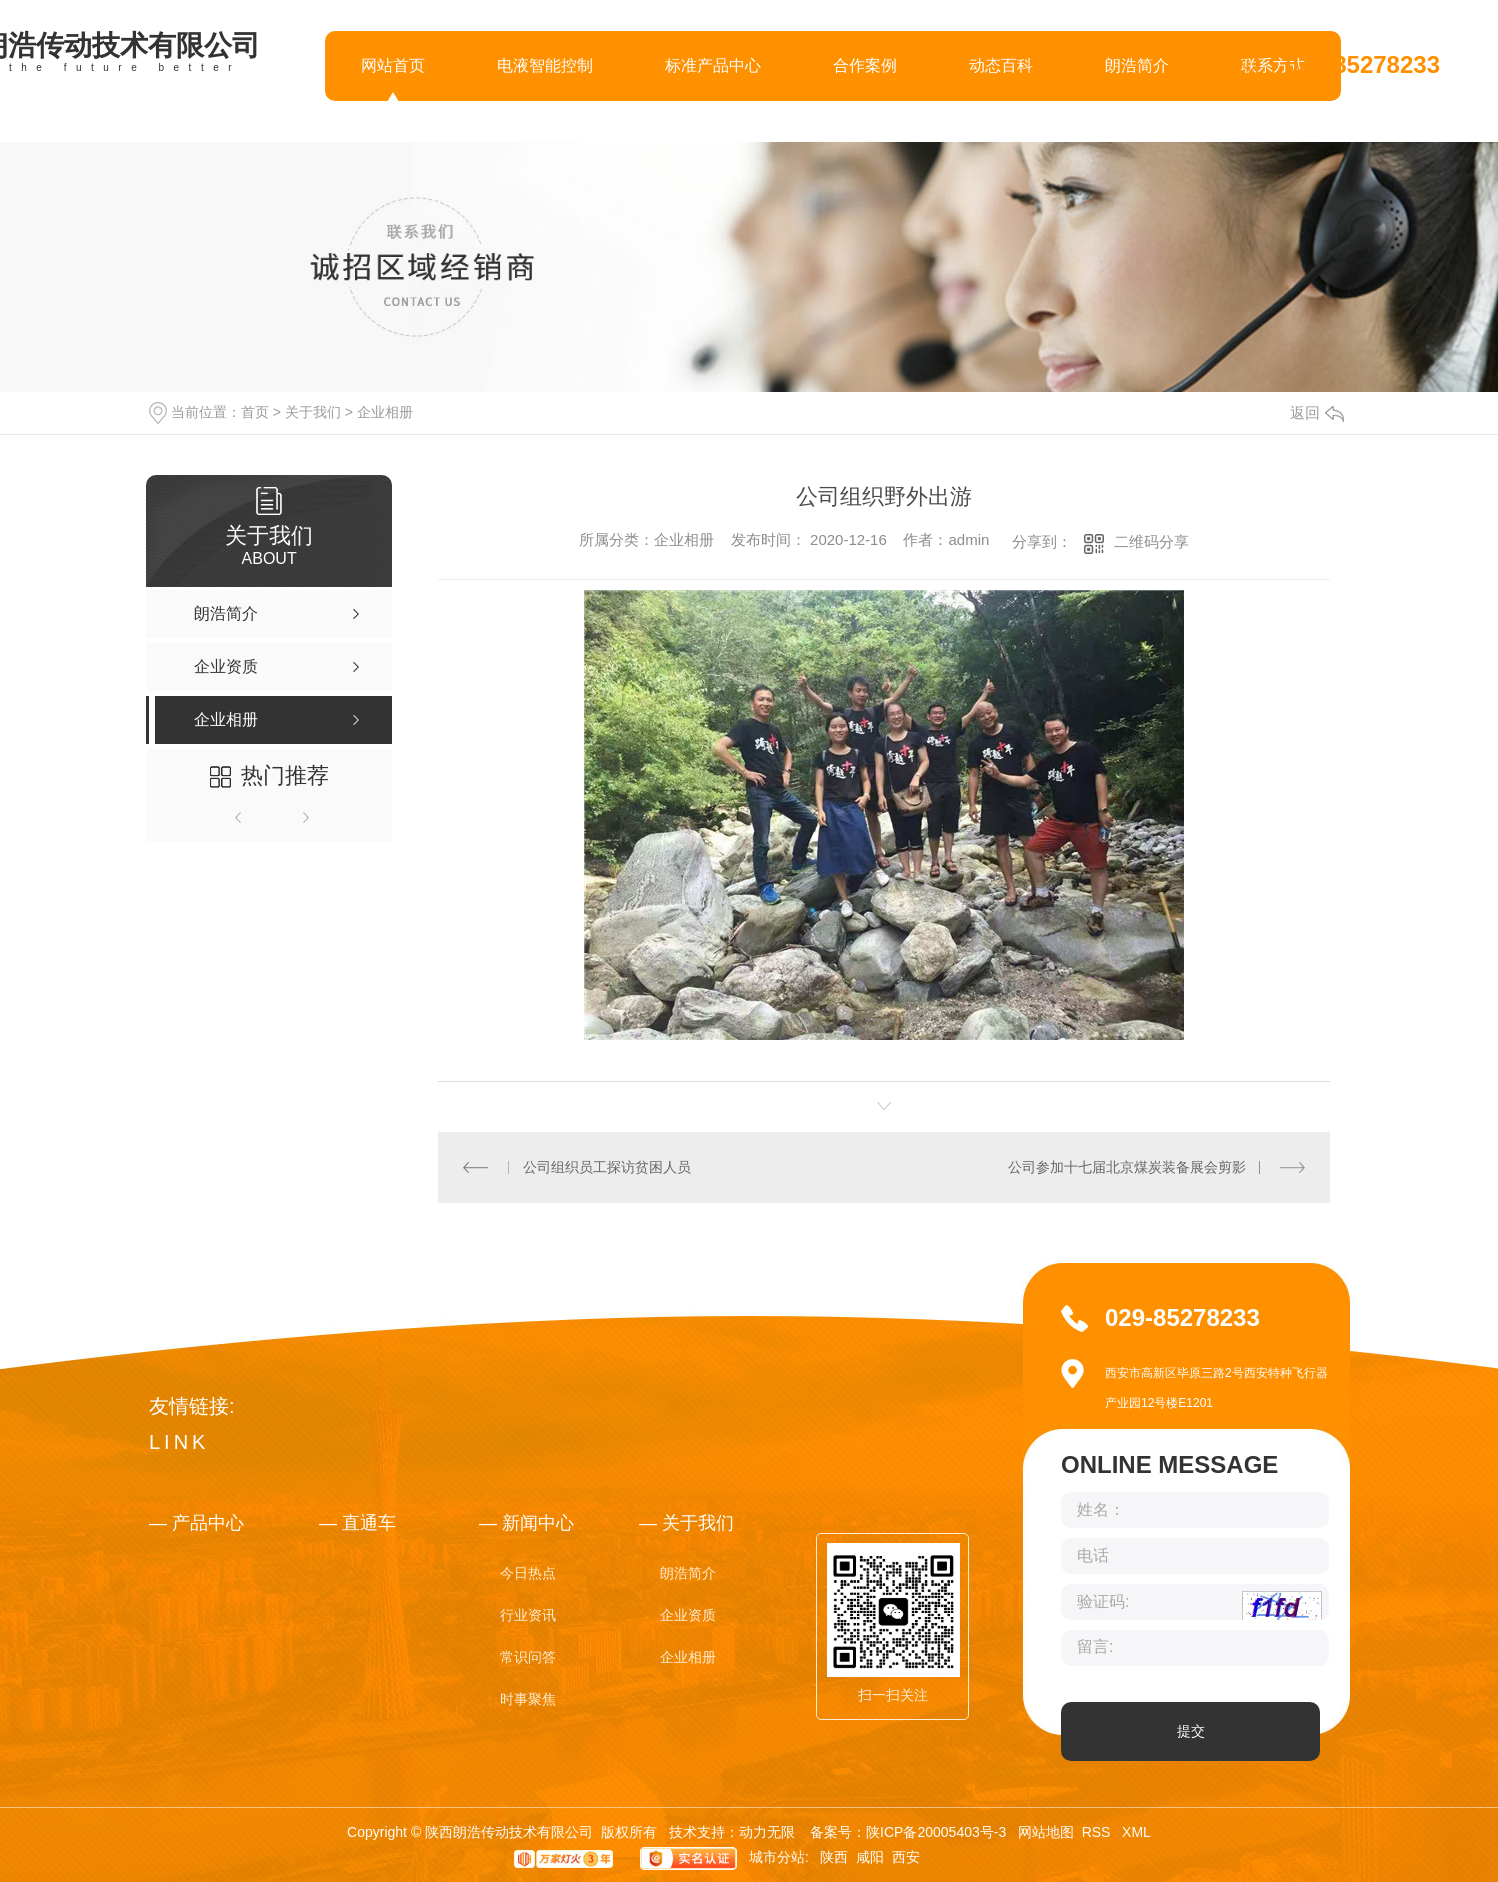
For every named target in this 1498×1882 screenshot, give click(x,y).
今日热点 (528, 1573)
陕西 (834, 1857)
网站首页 (393, 65)
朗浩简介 (1137, 65)
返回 (1317, 412)
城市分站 (777, 1857)
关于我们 (313, 412)
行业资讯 (528, 1615)
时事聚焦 (528, 1699)
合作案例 (865, 65)
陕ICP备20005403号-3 (936, 1832)
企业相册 (385, 412)
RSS (1098, 1832)
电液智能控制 (545, 65)
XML (1136, 1832)
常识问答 (528, 1657)
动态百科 (1001, 65)
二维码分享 (1151, 541)
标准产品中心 (713, 65)
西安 (906, 1857)
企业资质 (688, 1615)
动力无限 (767, 1832)
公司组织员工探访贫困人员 (607, 1167)
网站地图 (1046, 1832)
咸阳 (870, 1857)
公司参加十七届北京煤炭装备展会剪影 (1127, 1167)
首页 (255, 412)
